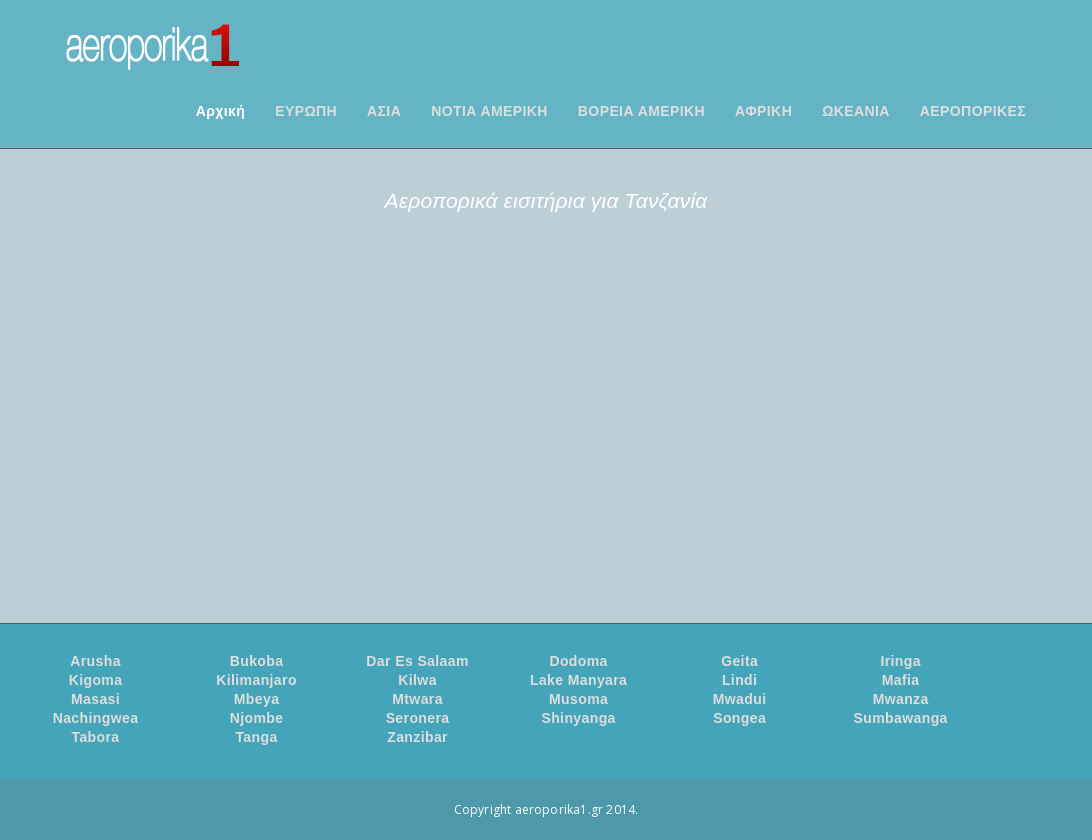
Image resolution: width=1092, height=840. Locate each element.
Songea (739, 718)
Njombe (257, 718)
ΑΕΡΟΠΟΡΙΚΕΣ (973, 111)
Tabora (95, 737)
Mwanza (901, 699)
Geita (739, 661)
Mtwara (417, 699)
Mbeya (257, 699)
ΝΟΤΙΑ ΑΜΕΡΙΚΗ (489, 111)
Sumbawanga (901, 718)
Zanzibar (417, 737)
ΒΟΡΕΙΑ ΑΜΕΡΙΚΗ (641, 111)
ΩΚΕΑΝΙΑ (856, 111)
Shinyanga (578, 718)
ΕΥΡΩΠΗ (306, 111)
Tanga (256, 737)
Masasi (95, 699)
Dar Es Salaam (417, 661)
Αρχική (220, 111)
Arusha (95, 661)
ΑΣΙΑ (384, 111)
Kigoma (96, 680)
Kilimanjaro (256, 680)
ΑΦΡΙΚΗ (763, 111)
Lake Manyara (578, 680)
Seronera (418, 718)
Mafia (901, 680)
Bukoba (257, 661)
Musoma (578, 699)
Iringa (900, 661)
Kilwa (417, 680)
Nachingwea (96, 718)
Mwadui (740, 699)
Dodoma (578, 661)
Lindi (739, 680)
